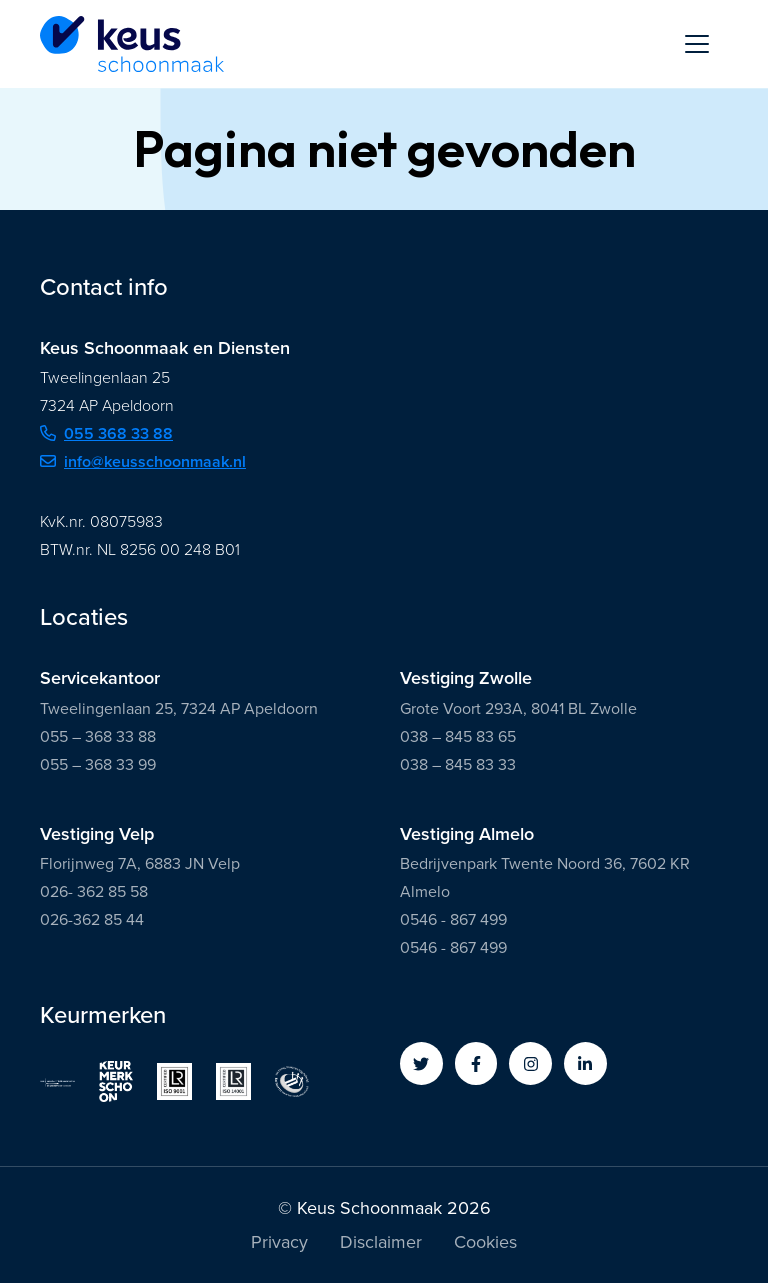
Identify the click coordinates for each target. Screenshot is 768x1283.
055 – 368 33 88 (98, 736)
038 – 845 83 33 (458, 764)
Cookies (485, 1244)
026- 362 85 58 (94, 891)
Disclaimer (381, 1244)
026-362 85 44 (92, 919)
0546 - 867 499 (453, 919)
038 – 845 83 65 (458, 736)
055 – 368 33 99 (98, 764)
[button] (421, 1063)
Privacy (279, 1244)
